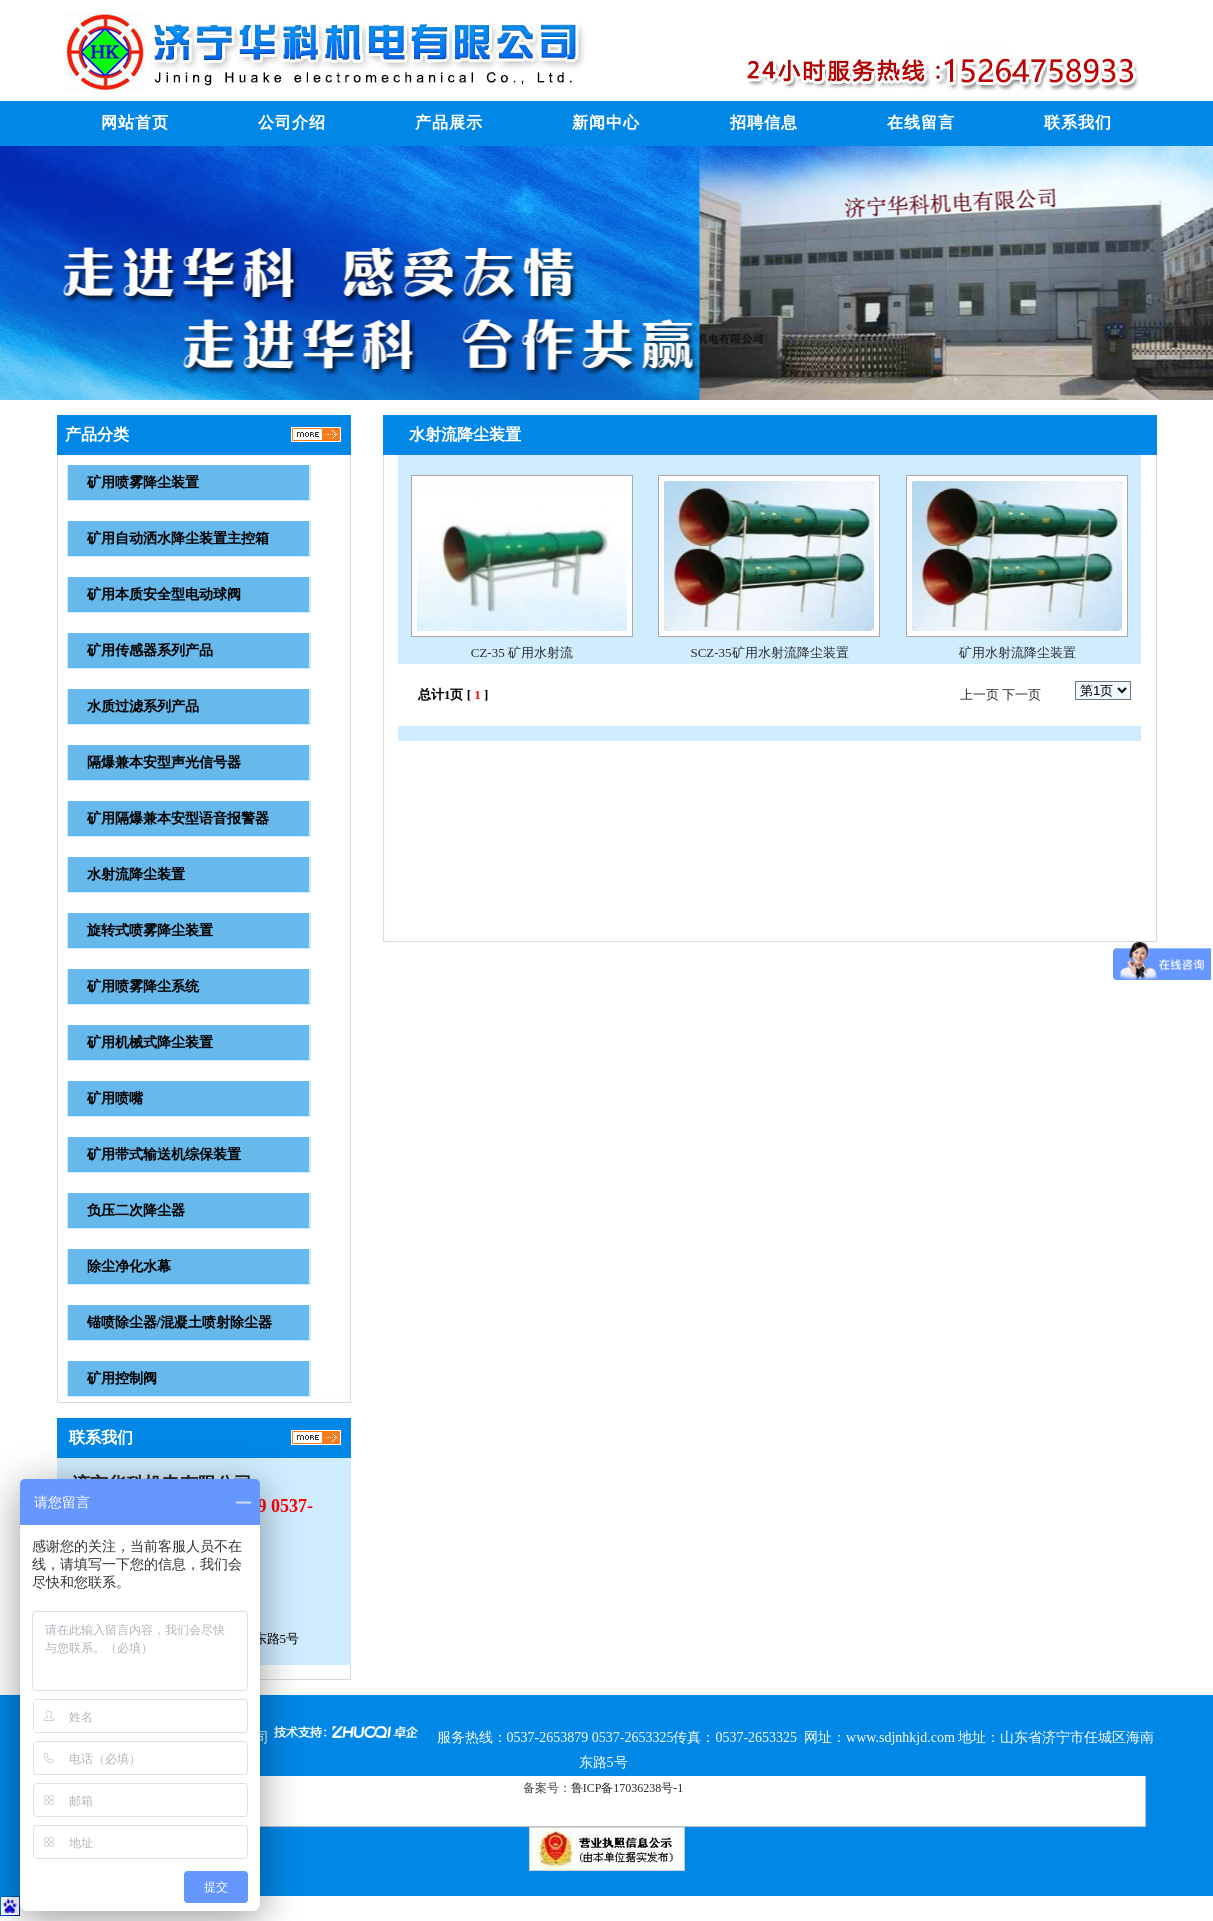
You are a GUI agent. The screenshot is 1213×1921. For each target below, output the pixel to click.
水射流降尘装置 (136, 874)
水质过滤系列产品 (143, 706)
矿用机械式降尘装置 (150, 1042)
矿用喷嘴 (115, 1098)
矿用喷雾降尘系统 (143, 986)
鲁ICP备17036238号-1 (627, 1788)
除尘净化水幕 (129, 1266)
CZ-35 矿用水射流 (522, 652)
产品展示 (449, 122)
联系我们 (1078, 122)
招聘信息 (764, 122)
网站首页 (135, 122)
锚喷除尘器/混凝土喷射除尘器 (180, 1322)
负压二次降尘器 (136, 1210)
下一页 (1021, 694)
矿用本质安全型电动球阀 (164, 594)
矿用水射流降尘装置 (1017, 652)
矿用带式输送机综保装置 (164, 1154)
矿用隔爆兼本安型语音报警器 (178, 818)
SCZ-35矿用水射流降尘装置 (769, 652)
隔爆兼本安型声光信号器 (164, 762)
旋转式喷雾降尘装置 (150, 930)
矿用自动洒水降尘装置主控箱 (178, 538)
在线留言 (921, 122)
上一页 (979, 694)
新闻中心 (606, 122)
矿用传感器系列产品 (150, 650)
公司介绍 (292, 122)
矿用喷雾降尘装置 (143, 482)
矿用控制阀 (122, 1378)
